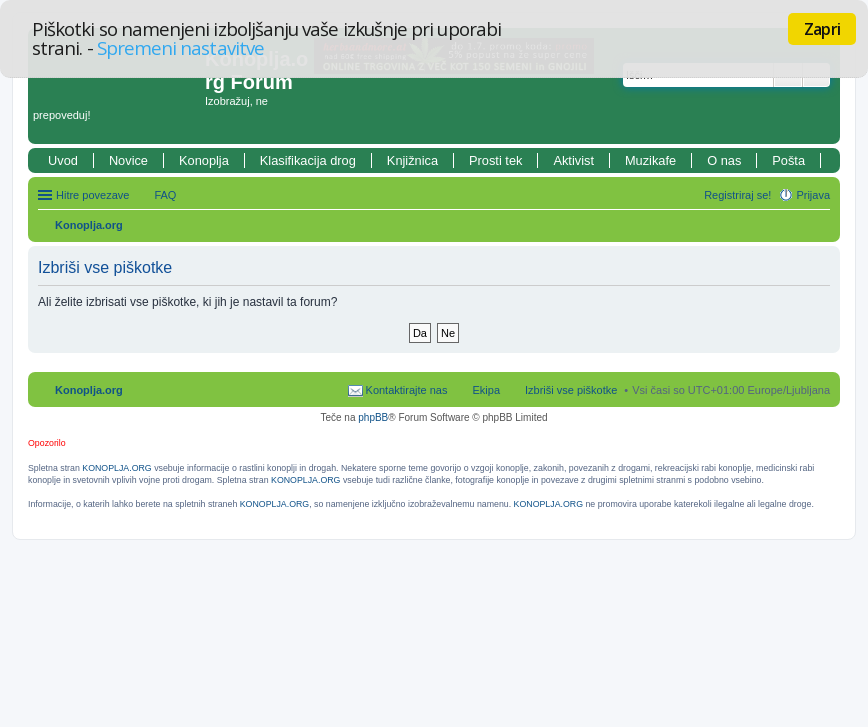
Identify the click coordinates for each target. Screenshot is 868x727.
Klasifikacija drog (308, 160)
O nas (724, 160)
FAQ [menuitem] (165, 195)
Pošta (788, 160)
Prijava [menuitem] (813, 195)
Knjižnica (412, 160)
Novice (128, 160)
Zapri (822, 29)
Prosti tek (495, 160)
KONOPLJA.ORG (116, 468)
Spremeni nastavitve (180, 47)
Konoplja (204, 160)
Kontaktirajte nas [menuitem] (407, 390)
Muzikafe (650, 160)
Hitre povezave (92, 195)
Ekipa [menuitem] (486, 390)
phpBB (373, 417)
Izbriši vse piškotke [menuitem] (571, 390)
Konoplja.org (89, 225)
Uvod (63, 160)
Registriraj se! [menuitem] (737, 195)
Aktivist (573, 160)
